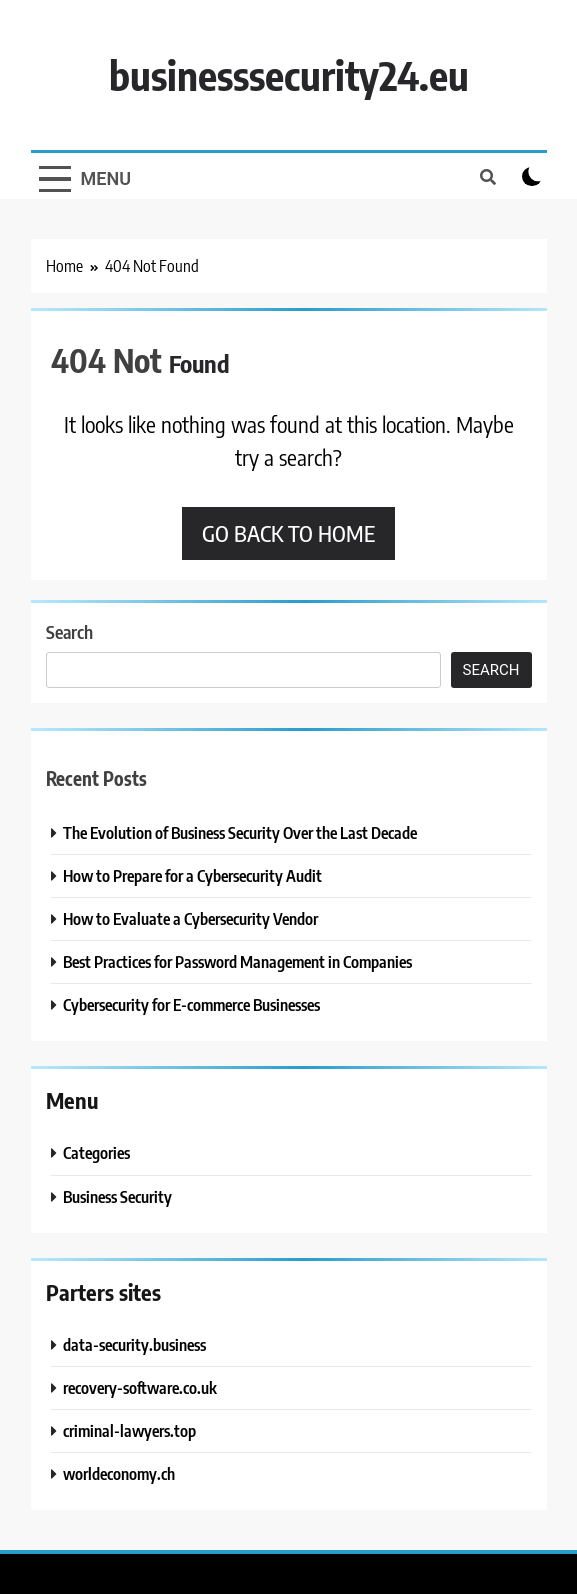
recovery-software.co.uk (140, 1387)
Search (69, 631)
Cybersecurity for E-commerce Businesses (191, 1004)
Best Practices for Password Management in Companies (237, 961)
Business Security (117, 1196)
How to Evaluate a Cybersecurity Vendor (190, 918)
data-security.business (134, 1344)
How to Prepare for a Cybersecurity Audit (192, 875)
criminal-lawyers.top (129, 1430)
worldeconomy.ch (119, 1473)
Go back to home (288, 533)
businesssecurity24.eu (289, 75)
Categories (96, 1152)
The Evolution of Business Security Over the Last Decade (240, 832)
